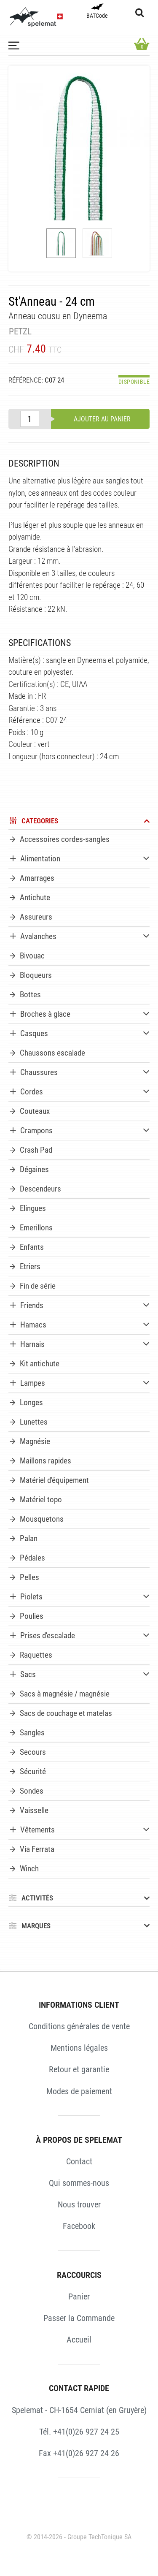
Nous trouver (79, 2204)
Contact (79, 2161)
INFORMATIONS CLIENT (79, 2005)
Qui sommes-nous (79, 2183)
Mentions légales (79, 2048)
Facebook (79, 2226)
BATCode (97, 11)
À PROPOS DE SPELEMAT (79, 2140)
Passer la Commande (79, 2318)
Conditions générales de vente (79, 2026)
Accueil (79, 2339)
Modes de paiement (79, 2091)
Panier (79, 2296)
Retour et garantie (79, 2069)
